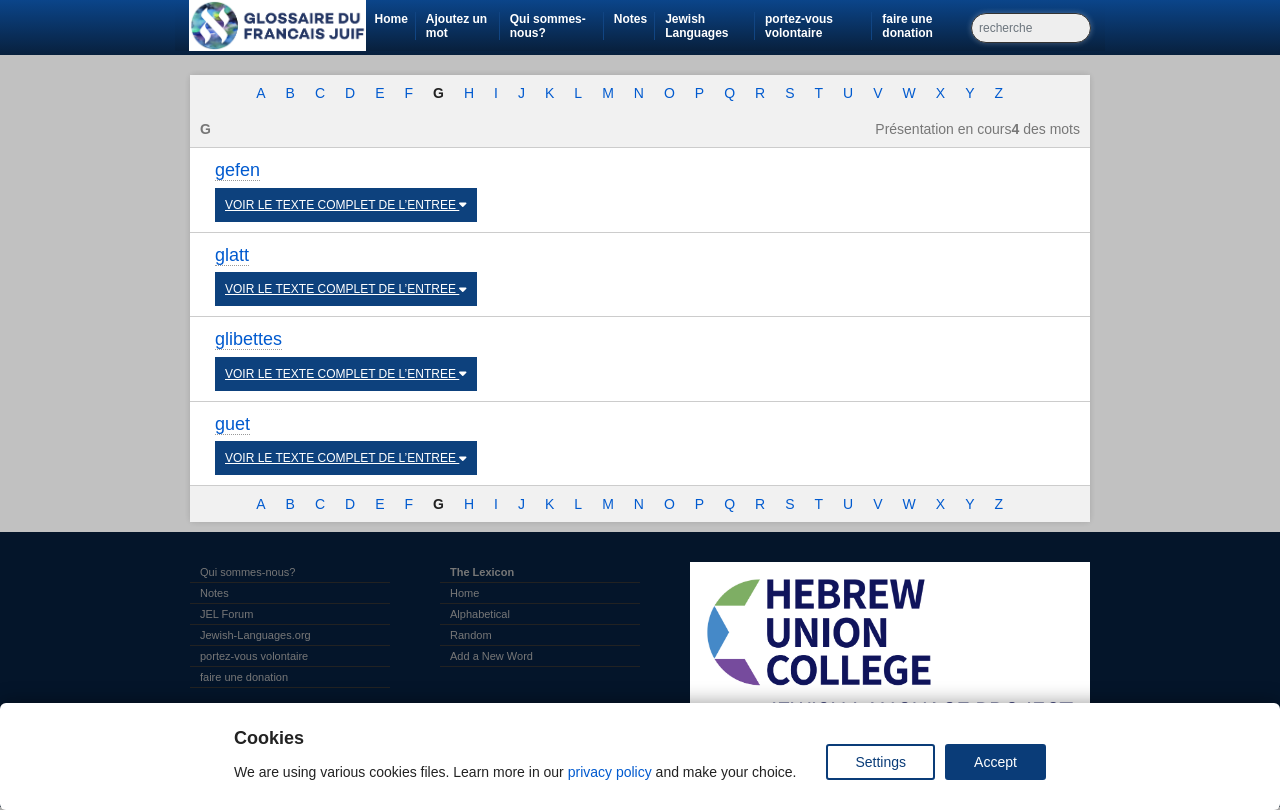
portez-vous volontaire (818, 26)
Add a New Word (491, 656)
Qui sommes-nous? (548, 26)
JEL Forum (226, 614)
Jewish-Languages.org (255, 635)
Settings (880, 762)
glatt (232, 255)
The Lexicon (482, 572)
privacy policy (610, 772)
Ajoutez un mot (456, 26)
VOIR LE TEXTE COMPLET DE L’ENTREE (346, 205)
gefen (237, 170)
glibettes (248, 339)
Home (390, 19)
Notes (630, 19)
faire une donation (925, 26)
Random (471, 635)
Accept (995, 762)
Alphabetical (480, 614)
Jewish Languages (709, 26)
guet (232, 424)
